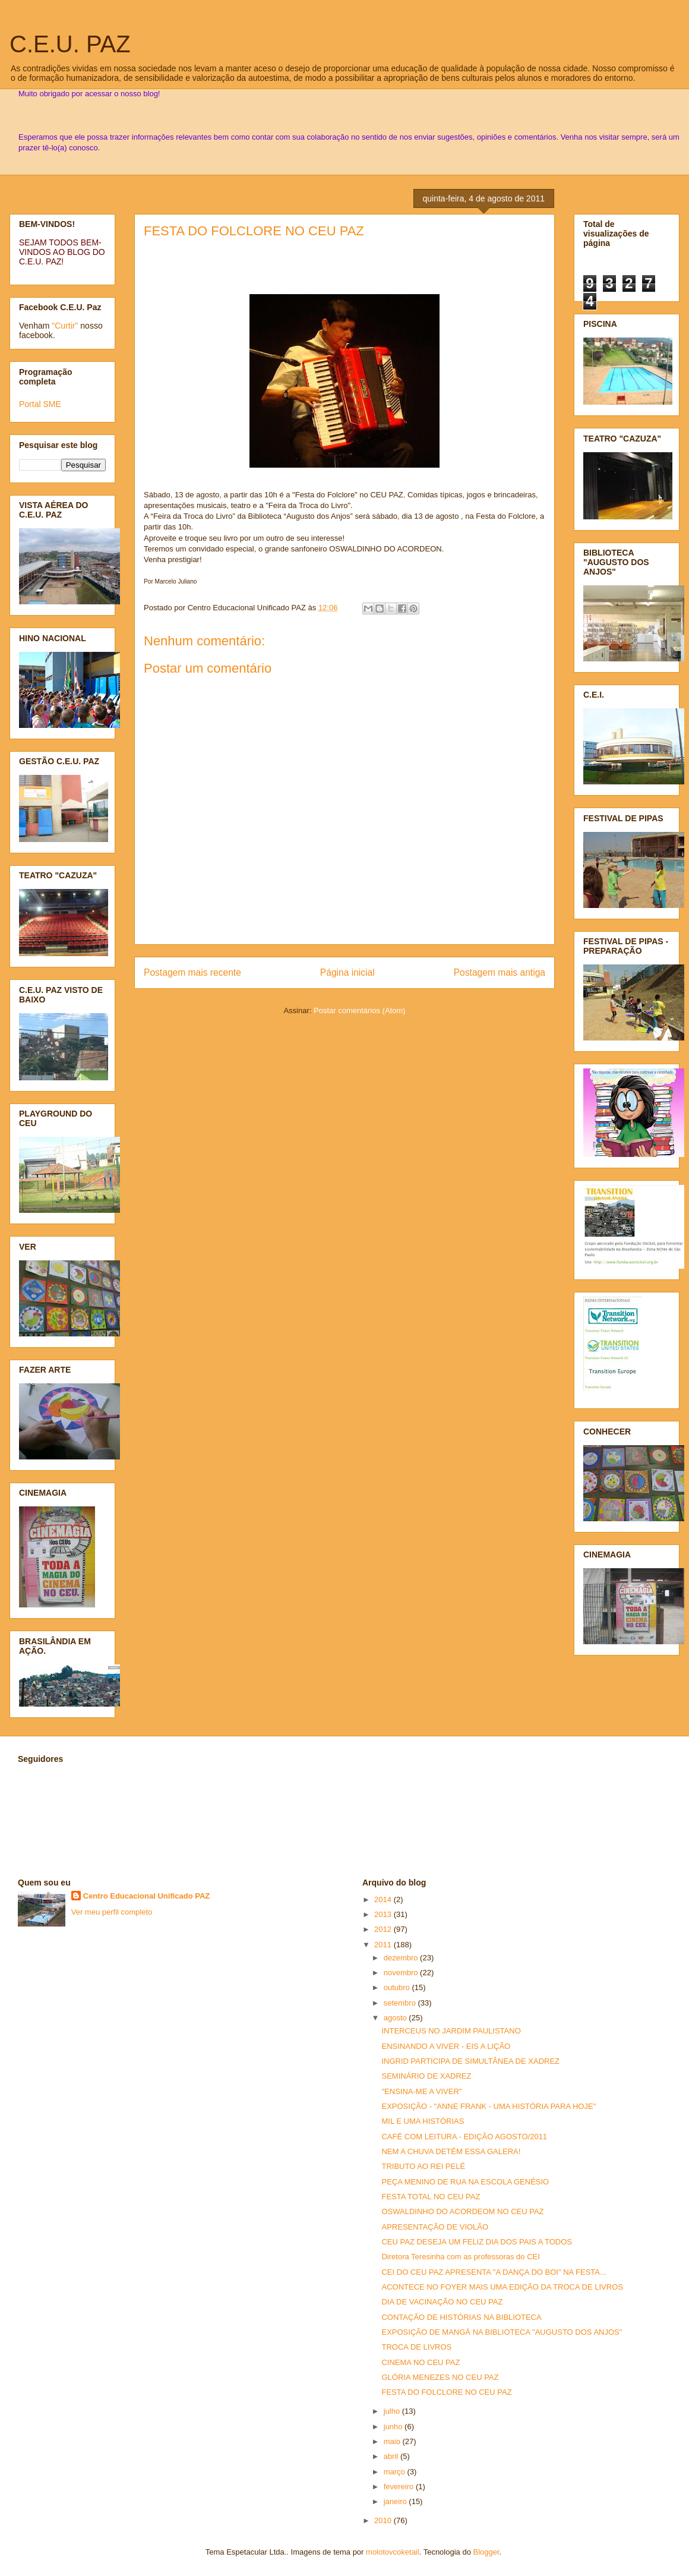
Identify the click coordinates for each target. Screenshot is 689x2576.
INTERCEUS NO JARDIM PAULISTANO (450, 2030)
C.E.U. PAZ (70, 44)
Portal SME (40, 404)
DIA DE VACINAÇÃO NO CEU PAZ (441, 2301)
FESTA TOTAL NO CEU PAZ (430, 2196)
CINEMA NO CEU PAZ (420, 2362)
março (395, 2471)
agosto (396, 2017)
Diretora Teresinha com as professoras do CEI (460, 2256)
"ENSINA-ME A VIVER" (421, 2091)
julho (393, 2411)
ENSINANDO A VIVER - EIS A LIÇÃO (445, 2046)
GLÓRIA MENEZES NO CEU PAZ (439, 2377)
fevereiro (400, 2486)
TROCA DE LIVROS (416, 2346)
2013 (384, 1914)
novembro (402, 1972)
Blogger (486, 2551)
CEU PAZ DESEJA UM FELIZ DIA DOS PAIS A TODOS (476, 2241)
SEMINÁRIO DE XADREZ (426, 2075)
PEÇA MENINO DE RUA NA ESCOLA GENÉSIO (465, 2181)
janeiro (396, 2501)
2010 (384, 2520)
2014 (384, 1899)
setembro (401, 2002)
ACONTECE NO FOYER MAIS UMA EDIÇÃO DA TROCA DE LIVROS (501, 2286)
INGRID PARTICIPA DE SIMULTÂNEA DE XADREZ (470, 2061)
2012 (384, 1929)
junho (394, 2426)
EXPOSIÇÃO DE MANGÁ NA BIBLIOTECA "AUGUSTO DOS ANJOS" (501, 2332)
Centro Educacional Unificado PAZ (146, 1895)
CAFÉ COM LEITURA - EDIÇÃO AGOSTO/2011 (464, 2136)
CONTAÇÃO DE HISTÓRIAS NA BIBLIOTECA (461, 2317)
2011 (384, 1944)
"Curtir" (65, 325)
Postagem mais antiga (499, 972)
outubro (398, 1987)
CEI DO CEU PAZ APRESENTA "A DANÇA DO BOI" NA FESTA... (493, 2272)
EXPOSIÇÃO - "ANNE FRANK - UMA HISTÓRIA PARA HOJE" (488, 2106)
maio (393, 2441)
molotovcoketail (392, 2551)
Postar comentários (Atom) (360, 1010)
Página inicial (347, 972)
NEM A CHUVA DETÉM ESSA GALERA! (450, 2151)
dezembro (402, 1957)
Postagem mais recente (192, 972)
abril (392, 2456)
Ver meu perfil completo (112, 1911)
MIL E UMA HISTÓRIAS (422, 2121)
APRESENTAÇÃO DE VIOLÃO (434, 2226)
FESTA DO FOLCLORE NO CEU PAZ (254, 230)
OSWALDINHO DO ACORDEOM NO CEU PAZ (462, 2211)
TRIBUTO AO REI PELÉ (423, 2166)
